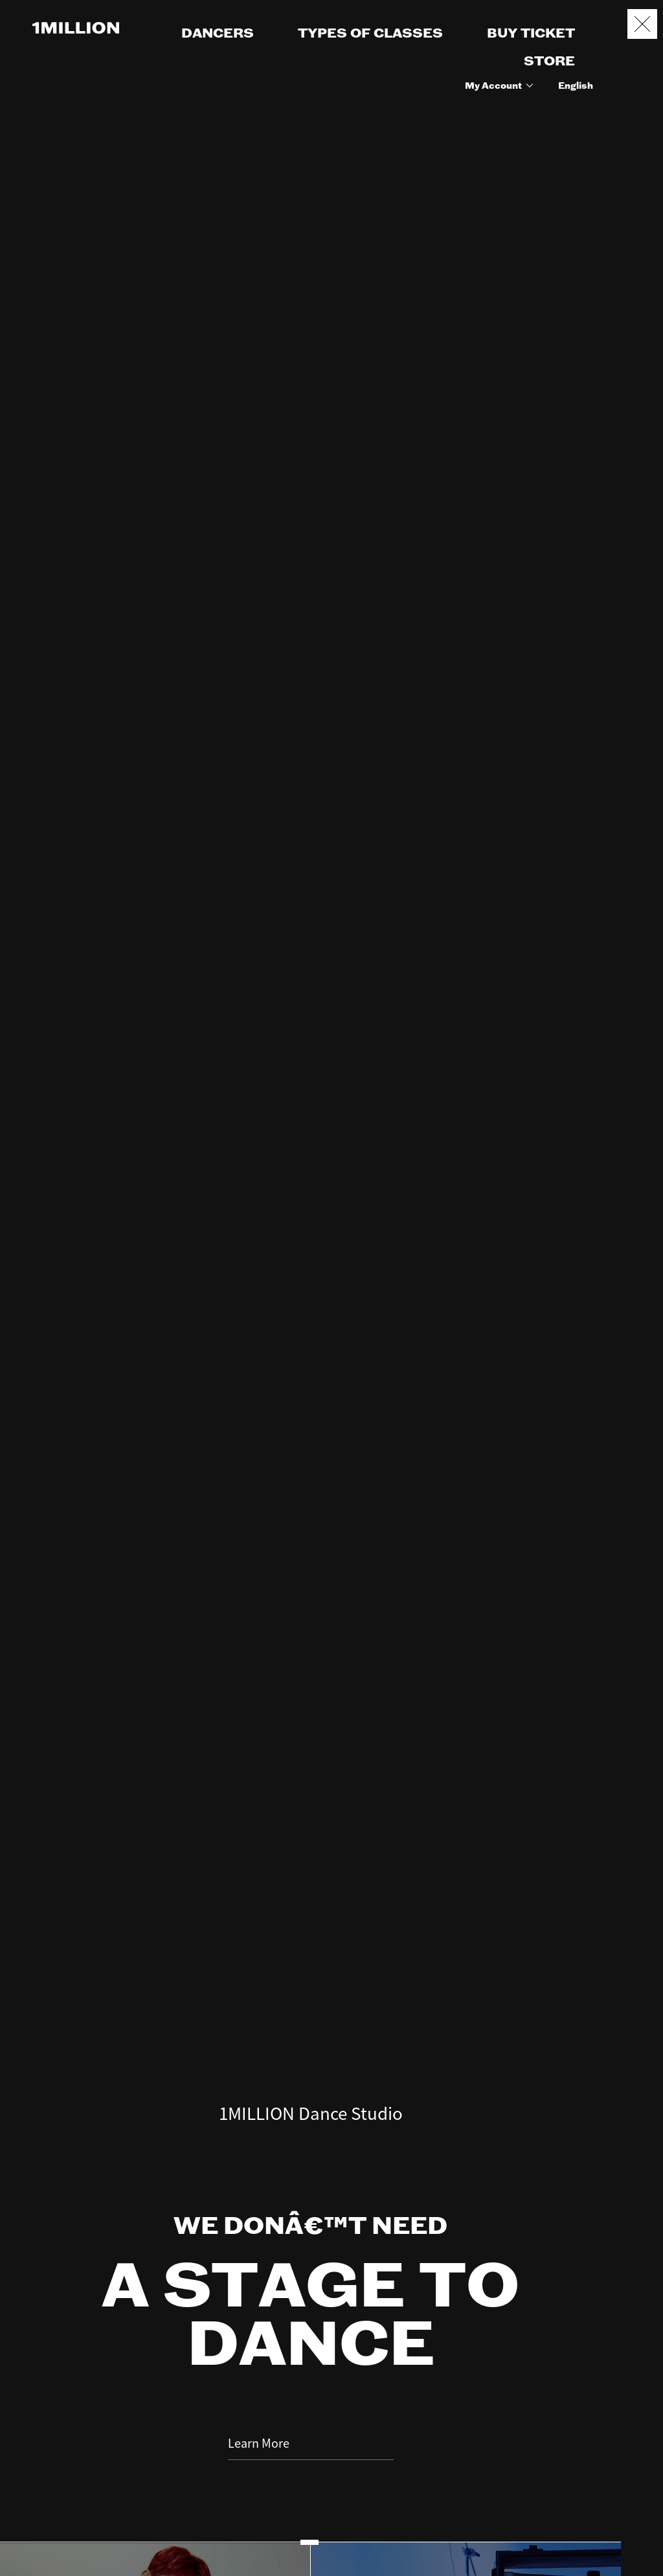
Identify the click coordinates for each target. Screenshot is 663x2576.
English (575, 86)
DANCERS (217, 33)
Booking (642, 2502)
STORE (549, 61)
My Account (501, 86)
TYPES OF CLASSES (370, 33)
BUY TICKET (531, 33)
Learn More (311, 2310)
